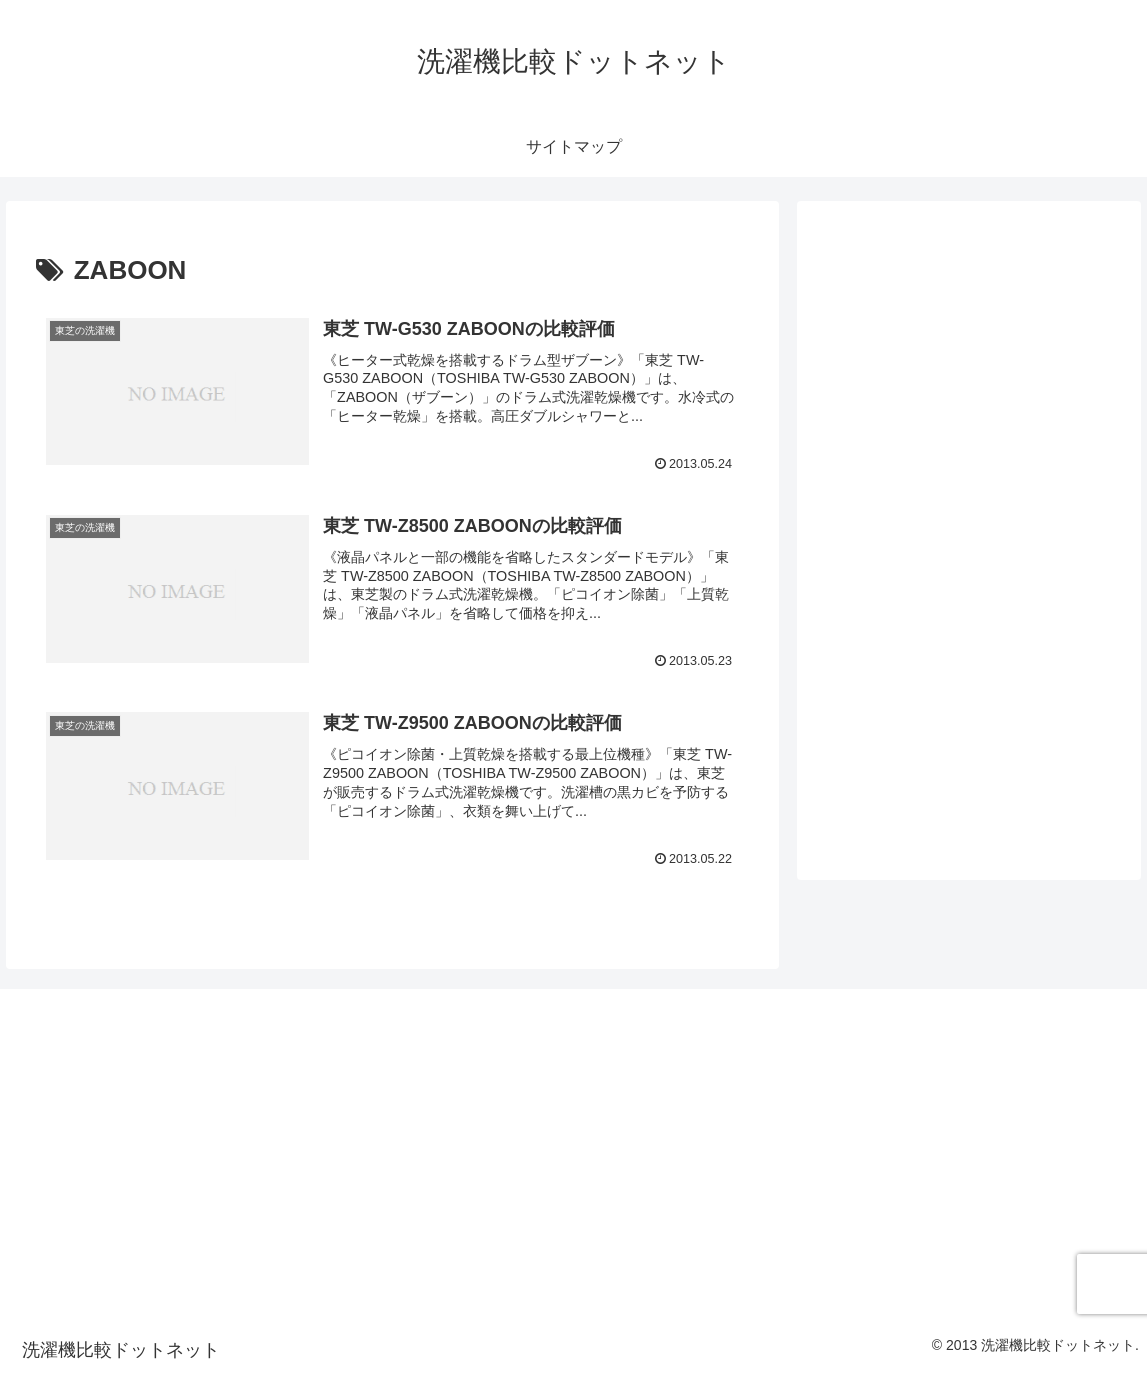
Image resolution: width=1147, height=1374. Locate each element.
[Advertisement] (191, 1062)
